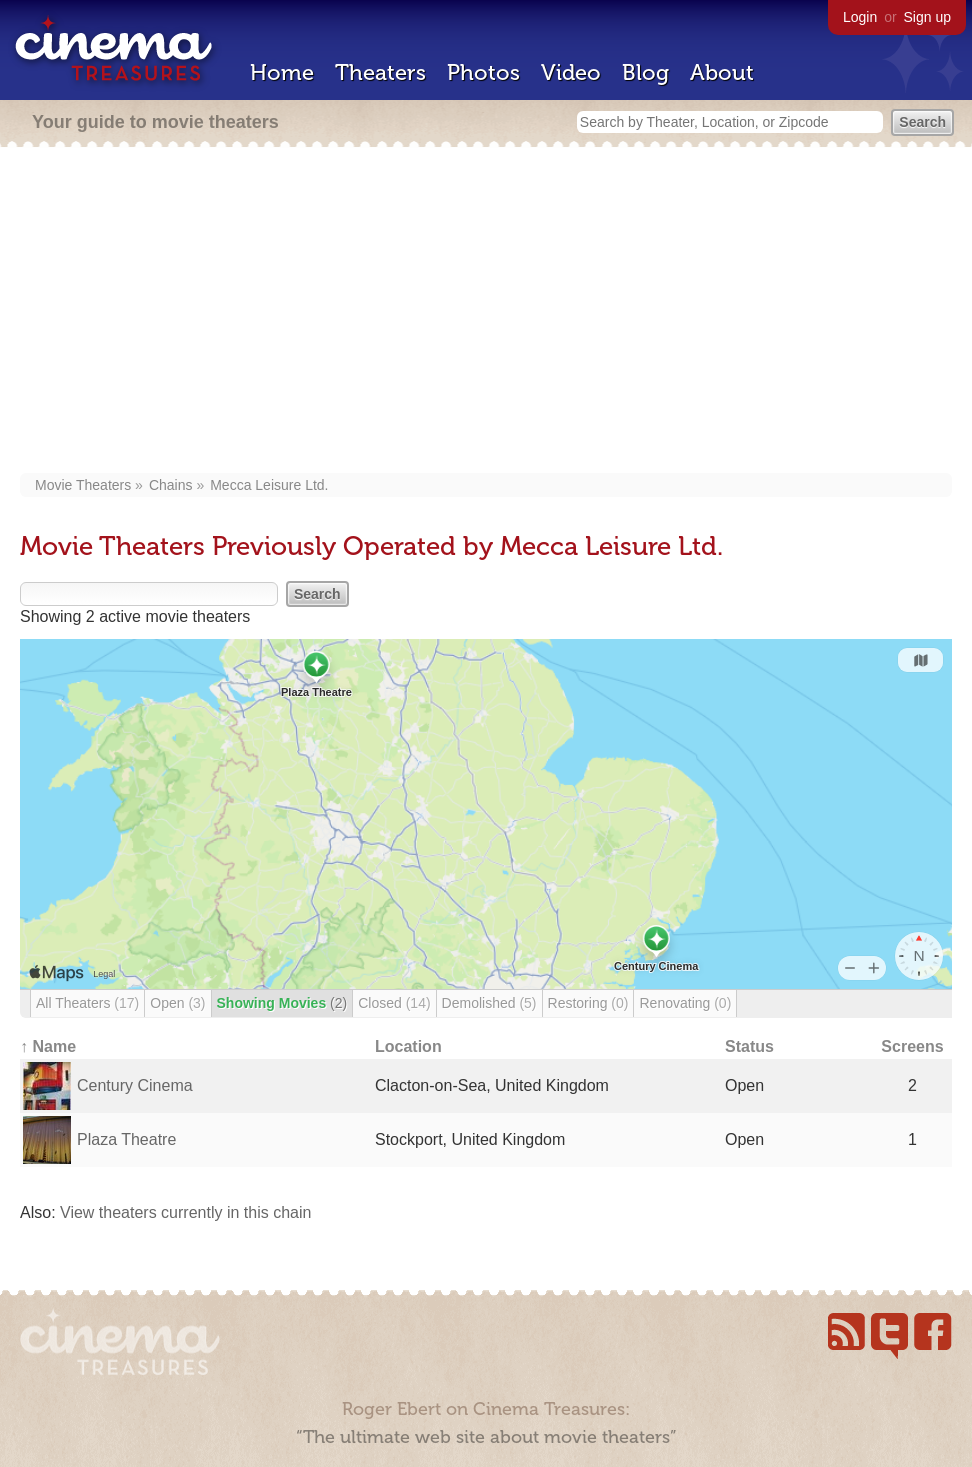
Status (749, 1046)
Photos (483, 72)
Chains (171, 485)
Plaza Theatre (126, 1139)
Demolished (489, 1003)
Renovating (685, 1003)
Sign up (927, 17)
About (722, 72)
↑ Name (48, 1046)
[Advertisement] (493, 312)
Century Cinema (135, 1085)
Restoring (588, 1003)
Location (408, 1046)
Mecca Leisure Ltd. (269, 485)
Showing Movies (282, 1003)
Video (571, 72)
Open (177, 1003)
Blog (645, 72)
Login (860, 17)
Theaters (380, 72)
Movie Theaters (83, 485)
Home (282, 72)
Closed (394, 1003)
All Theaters (87, 1003)
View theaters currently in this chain (185, 1212)
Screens (912, 1046)
